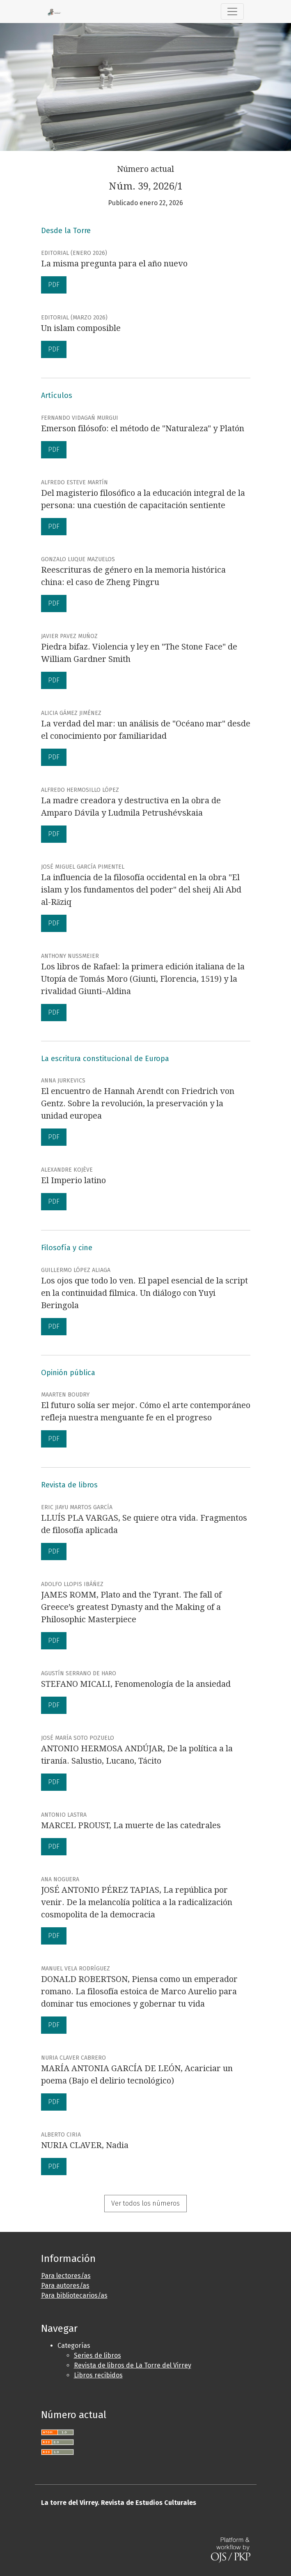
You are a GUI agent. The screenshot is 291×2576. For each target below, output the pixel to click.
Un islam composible (81, 328)
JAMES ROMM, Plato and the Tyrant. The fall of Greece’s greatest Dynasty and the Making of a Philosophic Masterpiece (131, 1607)
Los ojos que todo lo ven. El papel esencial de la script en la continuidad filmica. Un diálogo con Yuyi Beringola (144, 1293)
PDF (54, 285)
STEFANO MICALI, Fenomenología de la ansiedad (136, 1684)
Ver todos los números (145, 2203)
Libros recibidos (98, 2375)
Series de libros (97, 2355)
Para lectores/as (66, 2276)
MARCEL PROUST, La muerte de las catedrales (131, 1825)
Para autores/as (65, 2285)
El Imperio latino (73, 1180)
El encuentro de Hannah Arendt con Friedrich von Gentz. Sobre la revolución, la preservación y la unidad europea (137, 1103)
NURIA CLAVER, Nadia (84, 2145)
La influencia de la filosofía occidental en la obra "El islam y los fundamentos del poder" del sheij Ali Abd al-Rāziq (141, 889)
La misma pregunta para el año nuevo (114, 263)
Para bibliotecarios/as (74, 2295)
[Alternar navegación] (232, 11)
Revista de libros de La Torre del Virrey (132, 2365)
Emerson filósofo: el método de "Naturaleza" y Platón (142, 428)
